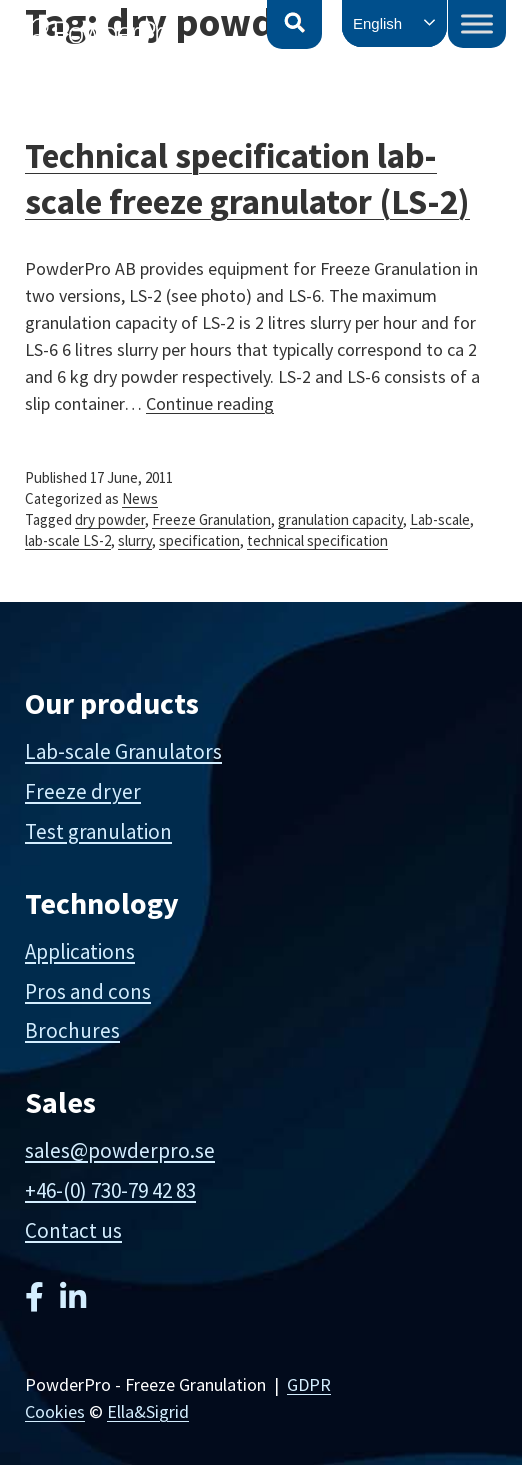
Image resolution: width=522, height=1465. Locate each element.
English (377, 23)
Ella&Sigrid (148, 1411)
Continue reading (210, 403)
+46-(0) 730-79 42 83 (110, 1190)
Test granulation (98, 831)
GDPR (309, 1384)
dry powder (110, 519)
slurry (135, 540)
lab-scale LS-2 (68, 540)
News (140, 498)
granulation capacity (340, 519)
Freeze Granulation (211, 519)
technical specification (317, 540)
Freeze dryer (83, 791)
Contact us (73, 1230)
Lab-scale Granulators (123, 751)
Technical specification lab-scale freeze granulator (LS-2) (247, 179)
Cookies (55, 1411)
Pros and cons (88, 991)
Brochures (72, 1030)
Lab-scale (440, 519)
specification (199, 540)
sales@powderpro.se (120, 1150)
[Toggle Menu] (477, 23)
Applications (80, 951)
